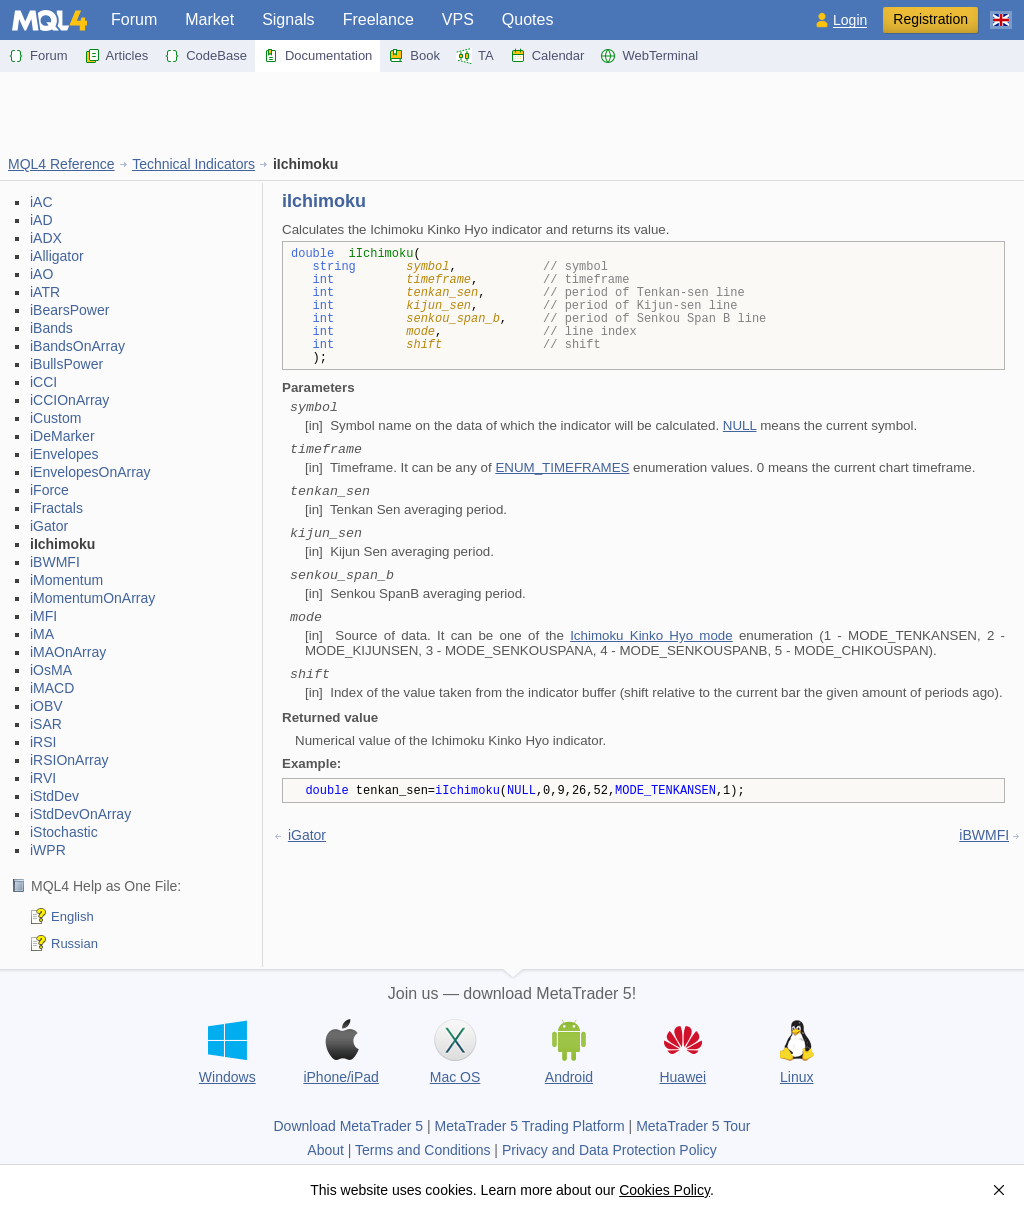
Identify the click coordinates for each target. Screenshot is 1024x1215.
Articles (116, 56)
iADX (46, 238)
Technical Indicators (193, 164)
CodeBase (205, 56)
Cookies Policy (664, 1190)
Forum (134, 19)
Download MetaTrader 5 (348, 1126)
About (325, 1150)
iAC (41, 202)
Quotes (528, 19)
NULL (740, 425)
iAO (41, 274)
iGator (49, 526)
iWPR (48, 850)
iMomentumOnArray (92, 598)
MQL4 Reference (61, 164)
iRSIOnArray (69, 760)
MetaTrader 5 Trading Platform (530, 1126)
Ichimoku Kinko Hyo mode (651, 635)
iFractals (56, 508)
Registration (930, 19)
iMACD (52, 688)
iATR (45, 292)
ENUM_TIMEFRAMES (562, 467)
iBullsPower (66, 364)
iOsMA (51, 670)
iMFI (43, 616)
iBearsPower (69, 310)
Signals (288, 19)
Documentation (317, 56)
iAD (41, 220)
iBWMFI (55, 562)
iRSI (43, 742)
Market (209, 19)
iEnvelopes (64, 454)
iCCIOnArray (69, 400)
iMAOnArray (68, 652)
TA (475, 56)
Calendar (547, 56)
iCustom (55, 418)
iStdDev (54, 796)
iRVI (43, 778)
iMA (42, 634)
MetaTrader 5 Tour (693, 1126)
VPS (458, 19)
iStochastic (64, 832)
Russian (74, 943)
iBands (51, 328)
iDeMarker (62, 436)
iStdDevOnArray (80, 814)
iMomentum (66, 580)
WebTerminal (649, 56)
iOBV (46, 706)
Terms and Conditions (422, 1150)
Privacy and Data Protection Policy (609, 1150)
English (72, 916)
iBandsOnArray (77, 346)
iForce (49, 490)
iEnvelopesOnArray (90, 472)
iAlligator (57, 256)
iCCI (43, 382)
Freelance (378, 19)
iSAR (46, 724)
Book (414, 56)
